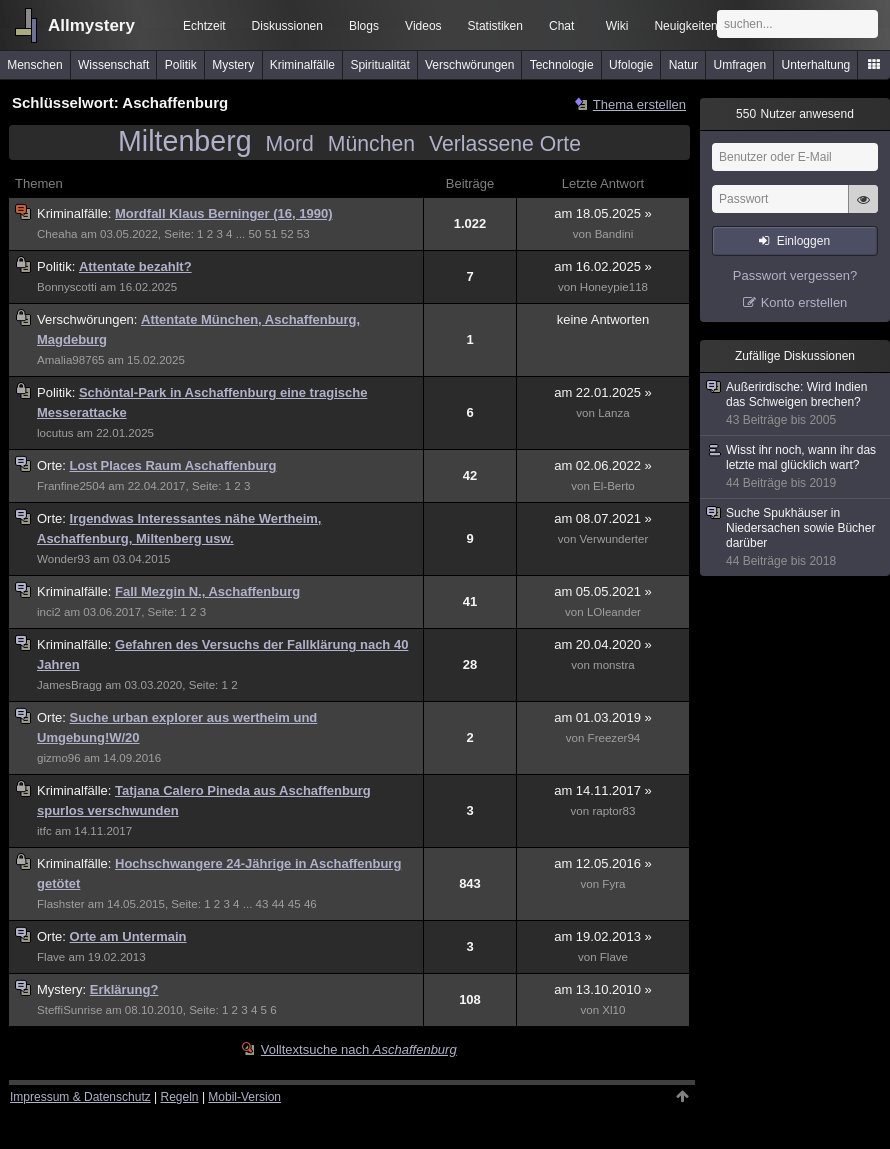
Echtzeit (204, 26)
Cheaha (57, 234)
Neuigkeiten (685, 26)
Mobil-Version (244, 1097)
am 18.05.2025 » (603, 213)
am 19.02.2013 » (603, 936)
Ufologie (631, 65)
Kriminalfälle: (76, 213)
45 (294, 904)
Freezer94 (614, 738)
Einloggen (803, 241)
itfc (44, 831)
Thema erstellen (639, 104)
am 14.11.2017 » (603, 790)
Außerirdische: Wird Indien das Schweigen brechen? (796, 404)
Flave (51, 957)
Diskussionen (287, 26)
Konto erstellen (804, 302)
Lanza (614, 413)
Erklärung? (124, 989)
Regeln (180, 1097)
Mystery (233, 65)
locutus (55, 433)
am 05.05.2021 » (603, 591)
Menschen (34, 65)
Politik (181, 65)
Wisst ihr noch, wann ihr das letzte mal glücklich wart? (796, 467)
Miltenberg (185, 141)
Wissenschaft (113, 65)
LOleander (614, 612)
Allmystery (91, 25)
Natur (683, 65)
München (371, 143)
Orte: (53, 465)
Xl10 (613, 1010)
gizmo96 (59, 758)
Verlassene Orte (505, 143)
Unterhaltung (816, 65)
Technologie (562, 65)
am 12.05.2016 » (603, 863)
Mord (290, 143)
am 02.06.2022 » (603, 465)
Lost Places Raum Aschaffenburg (173, 465)
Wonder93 (63, 559)
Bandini (614, 234)
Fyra (613, 884)
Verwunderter (614, 539)
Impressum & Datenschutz (80, 1097)
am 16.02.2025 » (603, 266)
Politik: (58, 266)
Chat (561, 26)
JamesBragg (69, 685)
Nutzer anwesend (795, 114)
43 (262, 904)
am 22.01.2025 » (603, 392)
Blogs (364, 26)
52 (287, 234)
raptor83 (613, 811)
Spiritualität (379, 65)
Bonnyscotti (67, 287)
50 (255, 234)
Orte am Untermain (128, 936)
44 (278, 904)
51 (271, 234)
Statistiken (495, 26)
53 (303, 234)
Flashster (61, 904)
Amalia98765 (71, 360)
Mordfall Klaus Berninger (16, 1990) (223, 213)
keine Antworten (603, 319)
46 (310, 904)
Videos (423, 26)
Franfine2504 (71, 486)
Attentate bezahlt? (135, 266)
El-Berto (614, 486)
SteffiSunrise (69, 1010)
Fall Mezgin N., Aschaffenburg (207, 591)
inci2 (49, 612)
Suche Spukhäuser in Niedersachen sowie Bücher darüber (796, 537)
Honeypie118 (614, 287)
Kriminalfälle (302, 65)
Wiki (617, 26)
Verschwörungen (469, 65)
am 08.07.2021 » (603, 518)
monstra (614, 665)
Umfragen (740, 65)
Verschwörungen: (89, 319)
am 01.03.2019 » (603, 717)
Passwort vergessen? (795, 275)
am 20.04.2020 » (603, 644)
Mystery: (63, 989)
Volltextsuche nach (359, 1049)
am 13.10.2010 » (603, 989)
